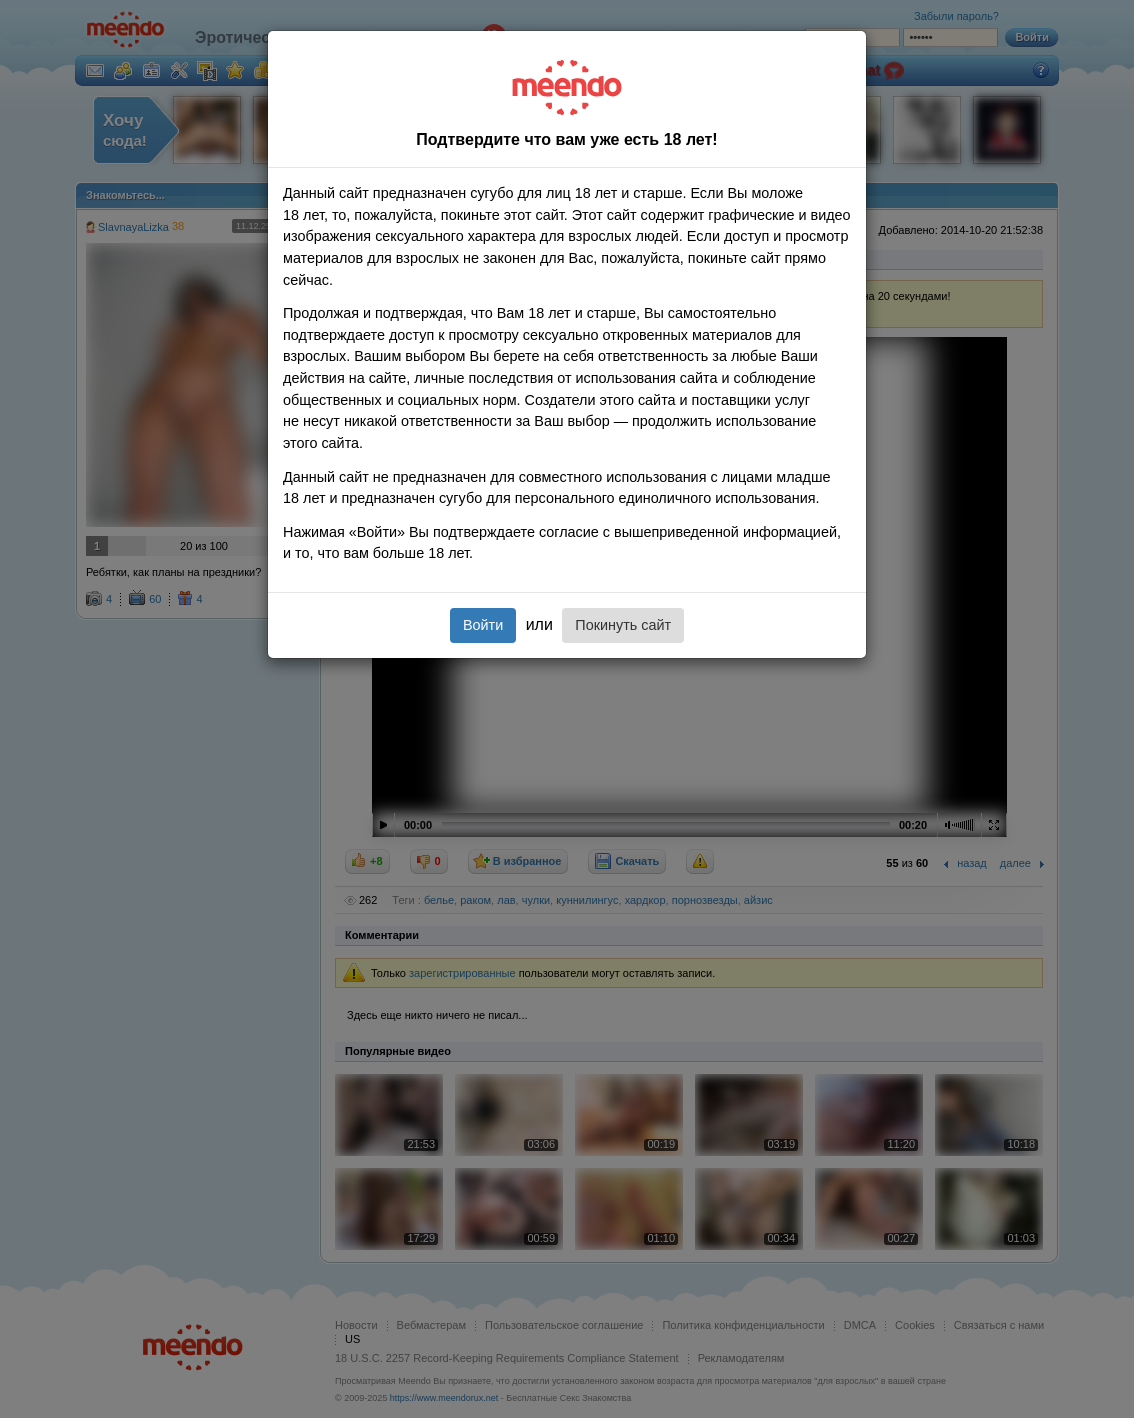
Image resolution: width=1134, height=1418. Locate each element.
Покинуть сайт (623, 625)
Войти (483, 625)
